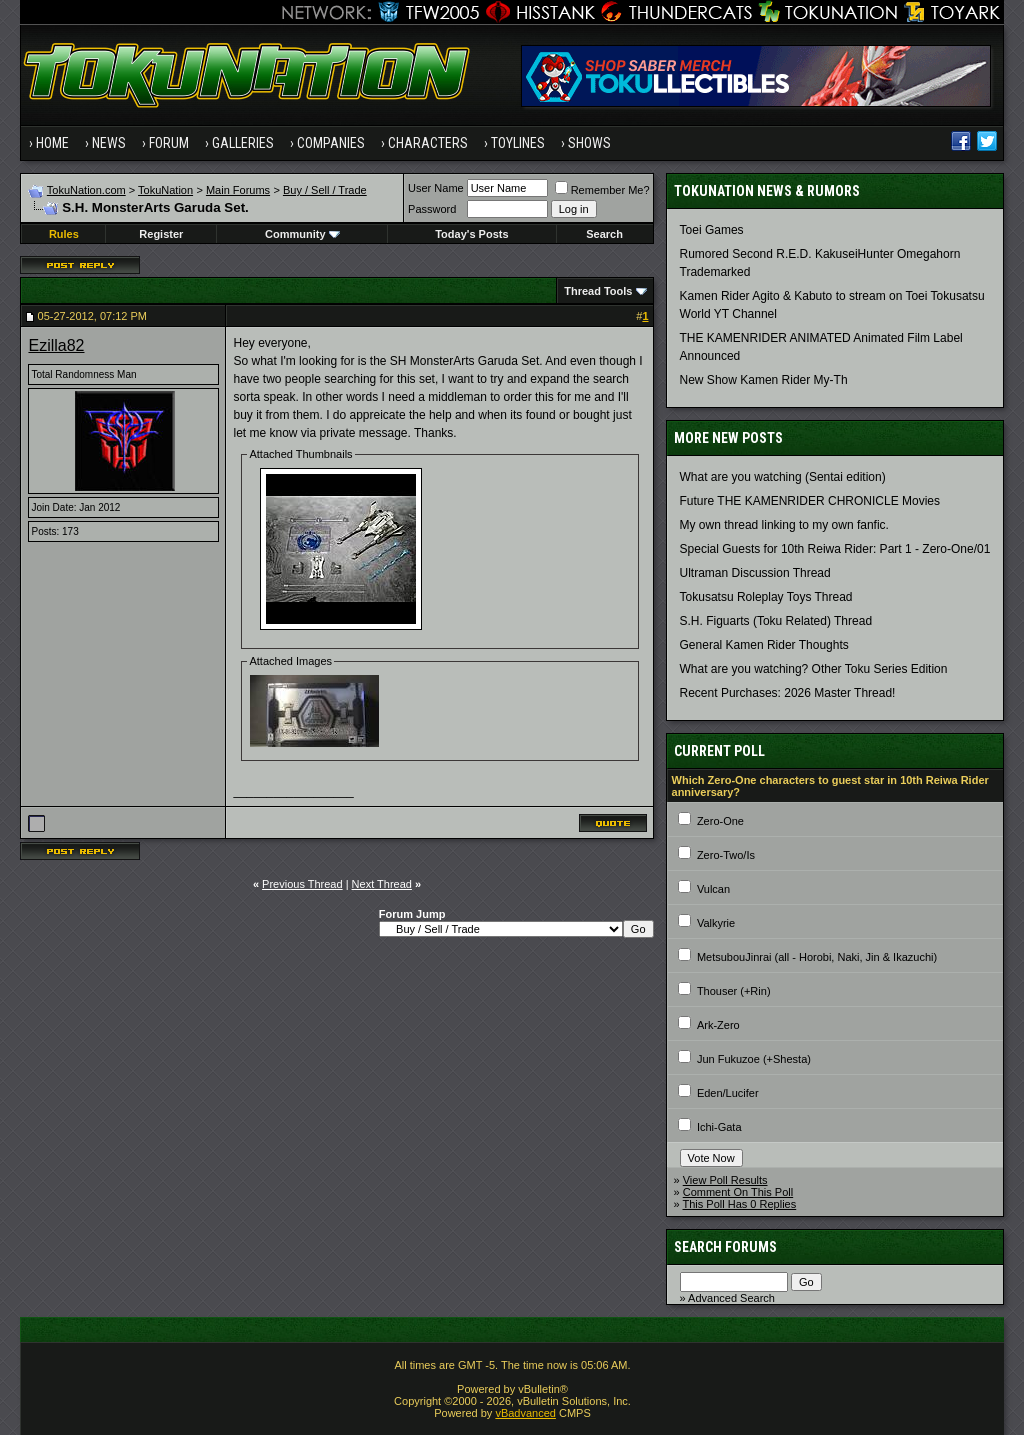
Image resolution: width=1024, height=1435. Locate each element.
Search (604, 234)
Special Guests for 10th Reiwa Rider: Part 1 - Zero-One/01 (835, 549)
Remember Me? (602, 190)
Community (302, 234)
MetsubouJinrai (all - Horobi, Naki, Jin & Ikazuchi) (817, 957)
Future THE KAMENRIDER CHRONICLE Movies (810, 501)
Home (52, 143)
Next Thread (382, 884)
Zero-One (720, 821)
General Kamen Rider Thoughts (764, 645)
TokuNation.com (86, 190)
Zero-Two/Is (726, 855)
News (109, 143)
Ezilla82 (56, 345)
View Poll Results (725, 1180)
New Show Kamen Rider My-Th (764, 380)
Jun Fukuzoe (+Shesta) (754, 1059)
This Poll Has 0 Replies (740, 1204)
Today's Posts (471, 234)
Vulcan (713, 889)
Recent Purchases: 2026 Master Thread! (788, 693)
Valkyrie (716, 923)
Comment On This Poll (738, 1192)
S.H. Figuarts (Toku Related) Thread (776, 621)
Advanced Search (731, 1298)
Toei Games (712, 230)
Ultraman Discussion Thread (755, 573)
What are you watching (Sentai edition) (783, 477)
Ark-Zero (718, 1025)
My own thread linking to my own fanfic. (784, 525)
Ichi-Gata (719, 1127)
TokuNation (165, 190)
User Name (436, 188)
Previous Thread (302, 884)
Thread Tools (598, 291)
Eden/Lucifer (728, 1093)
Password (432, 209)
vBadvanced (525, 1413)
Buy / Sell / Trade (325, 190)
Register (161, 234)
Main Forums (238, 190)
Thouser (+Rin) (734, 991)
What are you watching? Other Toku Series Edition (814, 669)
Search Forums (725, 1247)
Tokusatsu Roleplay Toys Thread (766, 597)
